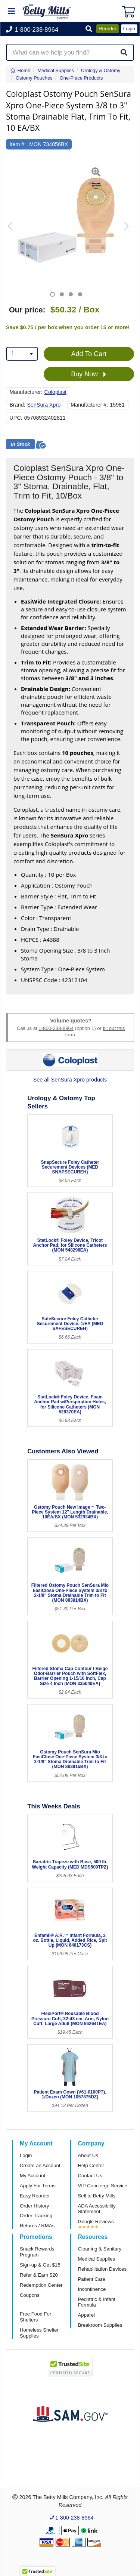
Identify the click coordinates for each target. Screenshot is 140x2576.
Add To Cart (89, 354)
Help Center (91, 2165)
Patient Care (91, 2279)
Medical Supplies (96, 2259)
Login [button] (129, 28)
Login (26, 2155)
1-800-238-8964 (56, 1028)
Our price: (27, 310)
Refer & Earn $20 (39, 2275)
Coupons (30, 2295)
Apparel (86, 2315)
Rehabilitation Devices (102, 2269)
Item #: (18, 144)
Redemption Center (41, 2285)
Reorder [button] (107, 28)
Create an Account (40, 2165)
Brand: (17, 405)
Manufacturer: (26, 392)
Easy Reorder (35, 2196)
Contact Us (90, 2175)
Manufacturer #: (89, 405)
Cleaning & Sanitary (100, 2249)
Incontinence (92, 2289)
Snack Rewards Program (37, 2252)
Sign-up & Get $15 (40, 2265)
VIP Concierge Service (102, 2185)
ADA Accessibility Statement (97, 2209)
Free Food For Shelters (35, 2317)
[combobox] (22, 354)
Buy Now (88, 374)
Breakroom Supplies (100, 2325)
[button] (89, 29)
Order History (34, 2206)
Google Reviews (96, 2221)
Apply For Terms (38, 2185)
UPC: (16, 418)
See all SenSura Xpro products (70, 1080)
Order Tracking (36, 2215)
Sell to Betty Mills (96, 2196)
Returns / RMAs (37, 2225)
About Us (88, 2155)
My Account (32, 2175)
